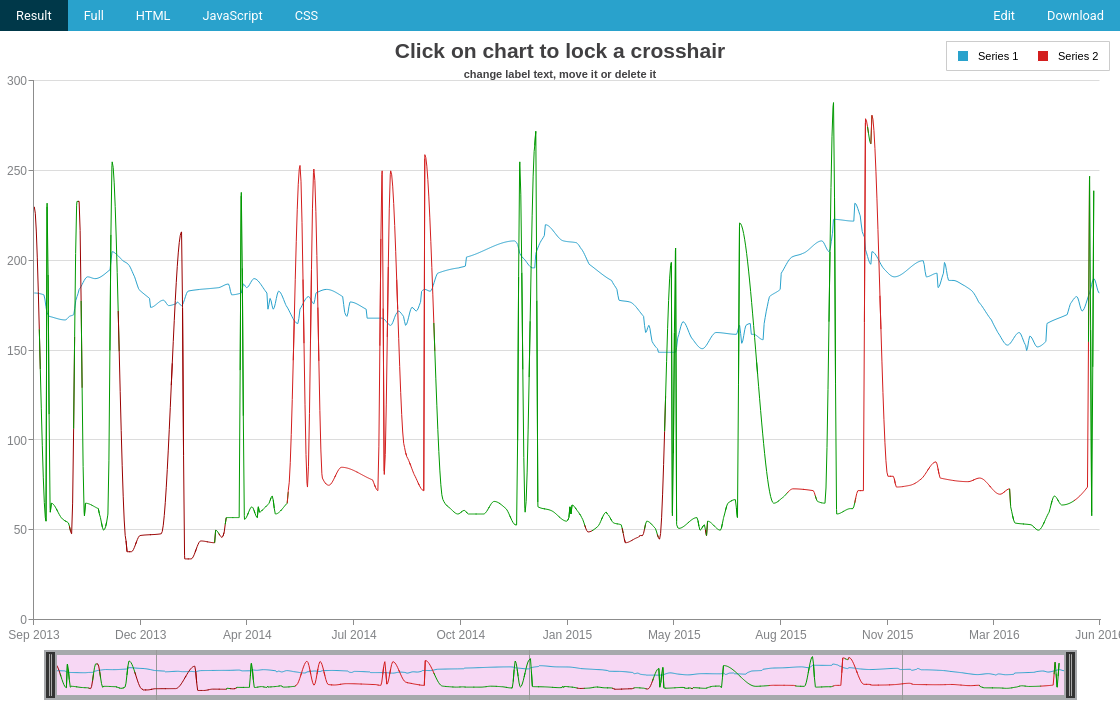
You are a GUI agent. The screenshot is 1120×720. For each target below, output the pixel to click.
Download (1075, 15)
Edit (1004, 15)
